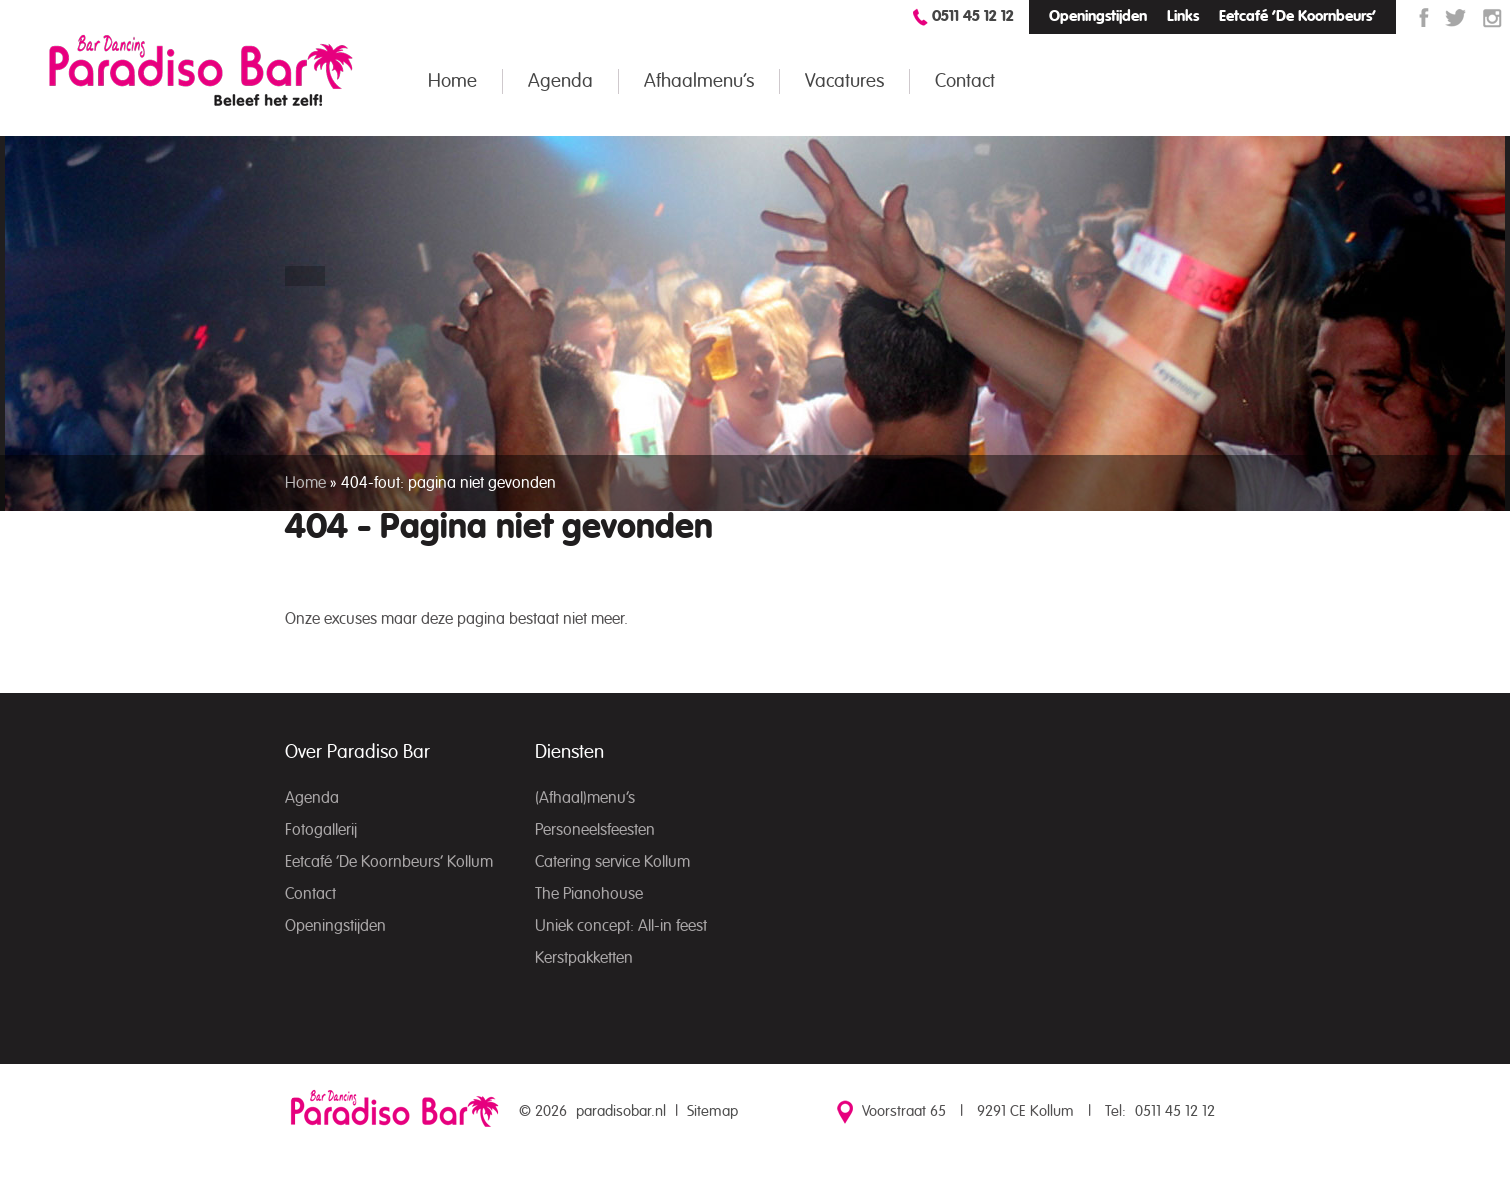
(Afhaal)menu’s (585, 798)
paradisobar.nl (621, 1111)
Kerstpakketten (584, 958)
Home (452, 81)
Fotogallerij (321, 830)
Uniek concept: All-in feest (621, 926)
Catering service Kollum (612, 862)
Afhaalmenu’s (699, 81)
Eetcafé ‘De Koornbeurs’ (1297, 16)
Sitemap (712, 1111)
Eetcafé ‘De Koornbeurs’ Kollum (389, 862)
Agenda (560, 81)
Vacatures (844, 81)
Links (1183, 16)
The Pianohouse (589, 894)
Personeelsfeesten (595, 830)
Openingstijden (1098, 16)
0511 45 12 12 (973, 16)
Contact (965, 81)
